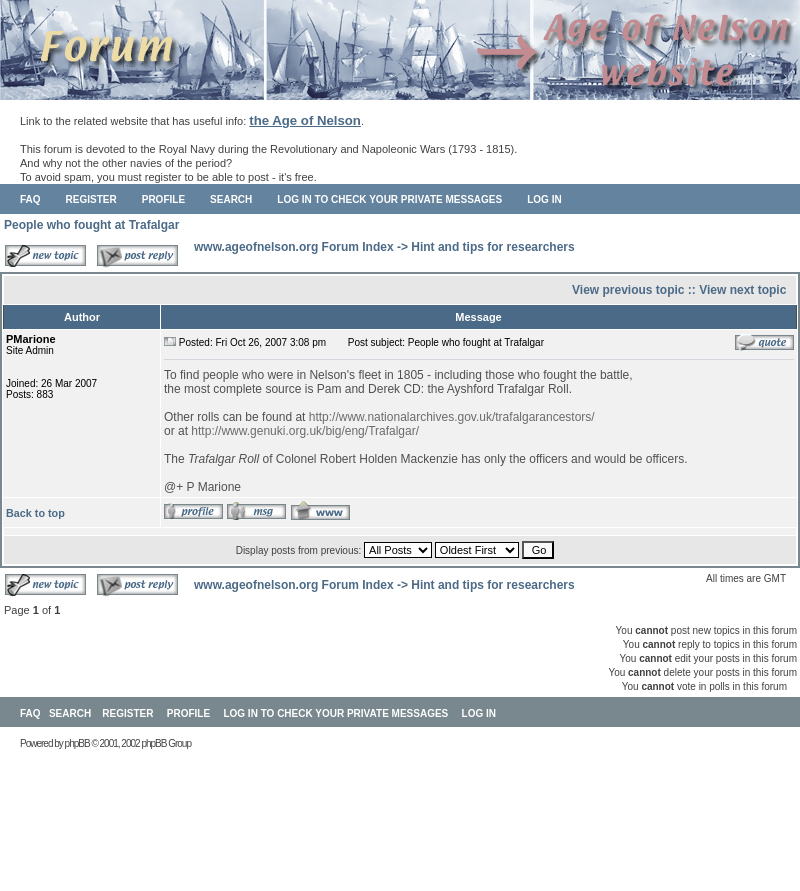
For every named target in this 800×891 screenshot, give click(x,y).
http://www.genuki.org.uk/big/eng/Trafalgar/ (305, 431)
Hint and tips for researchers (492, 247)
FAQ (30, 199)
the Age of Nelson (305, 120)
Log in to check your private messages (389, 199)
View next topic (742, 290)
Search (231, 199)
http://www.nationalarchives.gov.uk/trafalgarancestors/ (452, 417)
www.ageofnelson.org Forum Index (294, 247)
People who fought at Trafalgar (91, 225)
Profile (163, 199)
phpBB (77, 743)
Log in (544, 199)
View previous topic (628, 290)
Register (91, 199)
